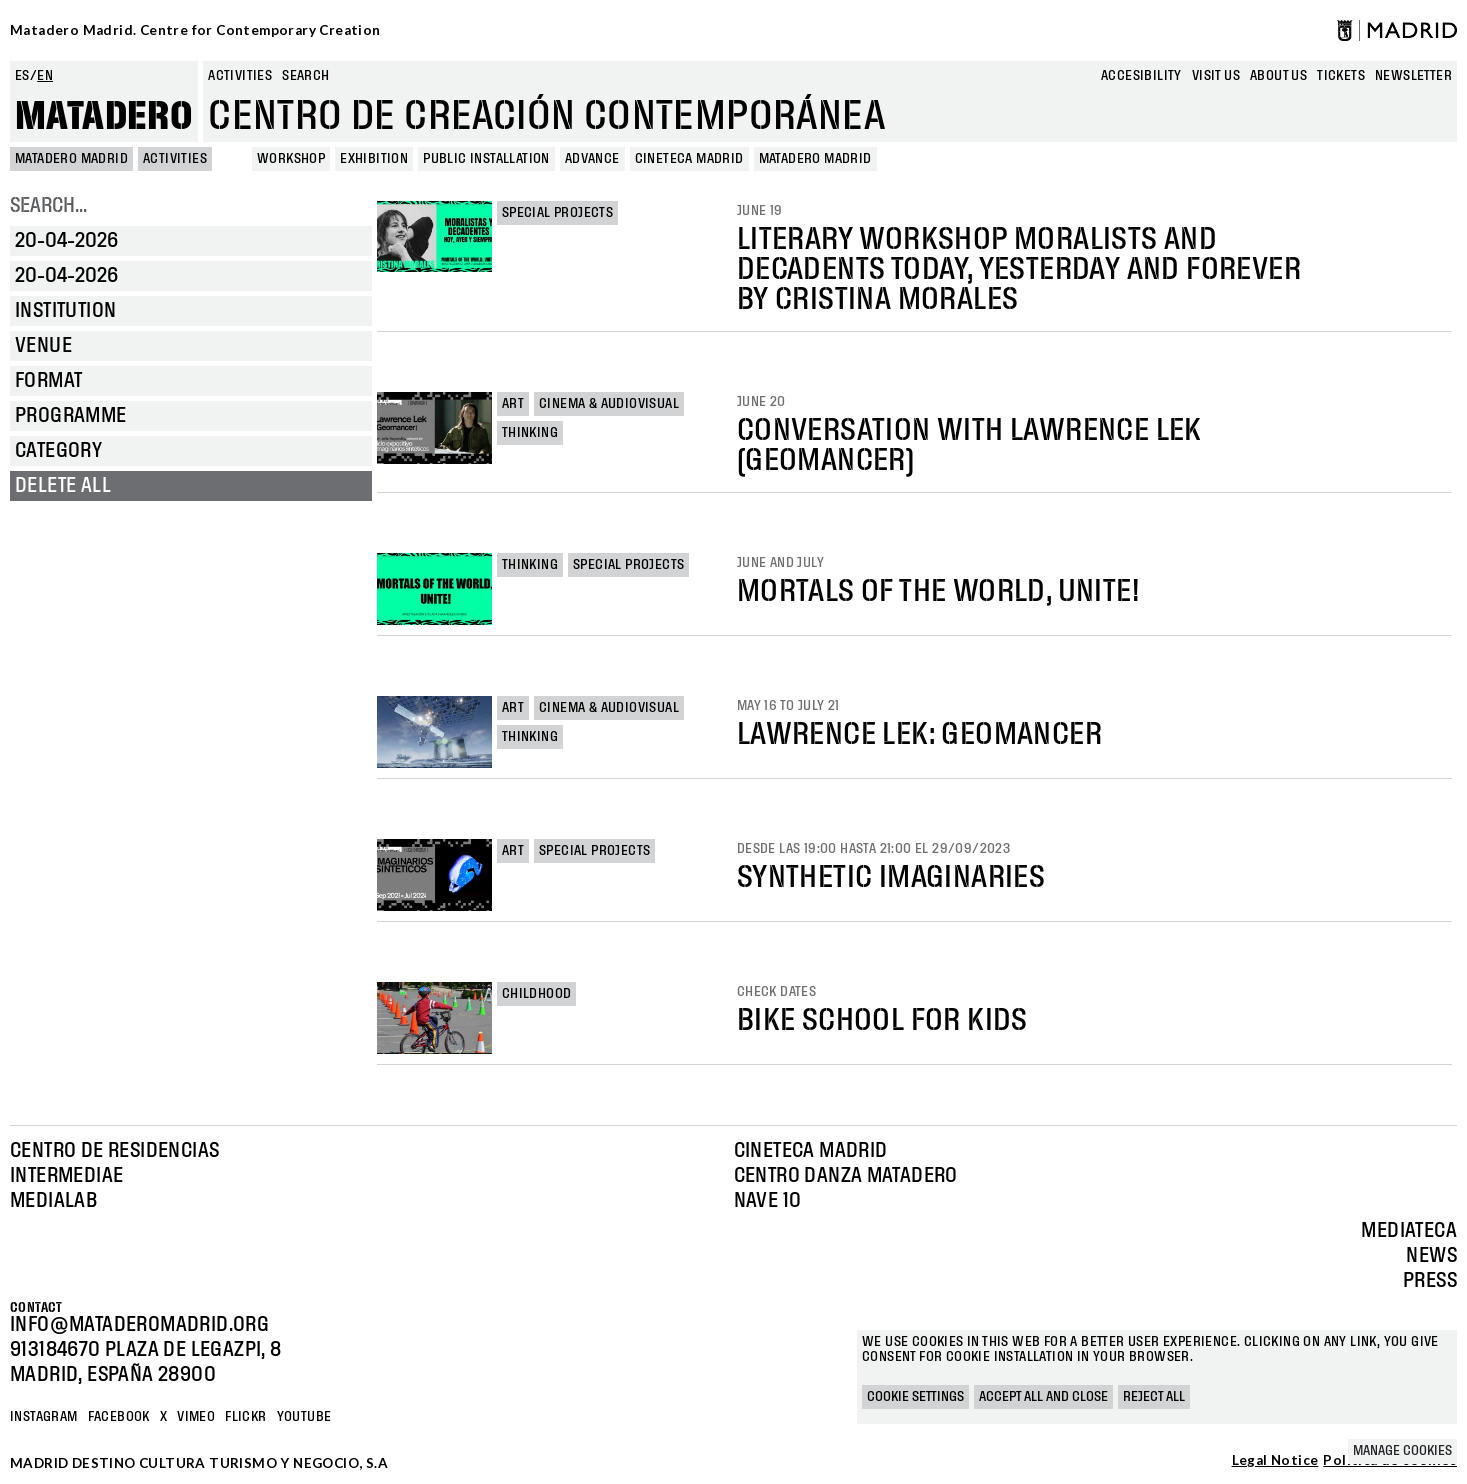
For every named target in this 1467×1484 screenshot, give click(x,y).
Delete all (63, 486)
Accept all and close (1043, 1397)
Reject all (1154, 1397)
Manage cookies (1402, 1451)
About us (1278, 76)
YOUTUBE (304, 1417)
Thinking (530, 433)
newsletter (1413, 76)
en (45, 76)
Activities (240, 76)
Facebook (119, 1417)
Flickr (245, 1417)
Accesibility (1141, 76)
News (1431, 1256)
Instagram (44, 1417)
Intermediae (66, 1176)
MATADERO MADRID (71, 159)
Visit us (1216, 76)
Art (513, 404)
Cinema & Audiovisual (609, 404)
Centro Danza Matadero (846, 1176)
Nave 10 (768, 1201)
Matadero (104, 117)
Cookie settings (915, 1397)
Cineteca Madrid (811, 1151)
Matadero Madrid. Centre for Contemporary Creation (195, 30)
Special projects (557, 213)
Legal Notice (1275, 1461)
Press (1430, 1281)
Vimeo (196, 1417)
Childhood (537, 994)
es (22, 76)
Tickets (1341, 76)
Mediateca (1409, 1231)
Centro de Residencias (114, 1151)
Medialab (53, 1201)
